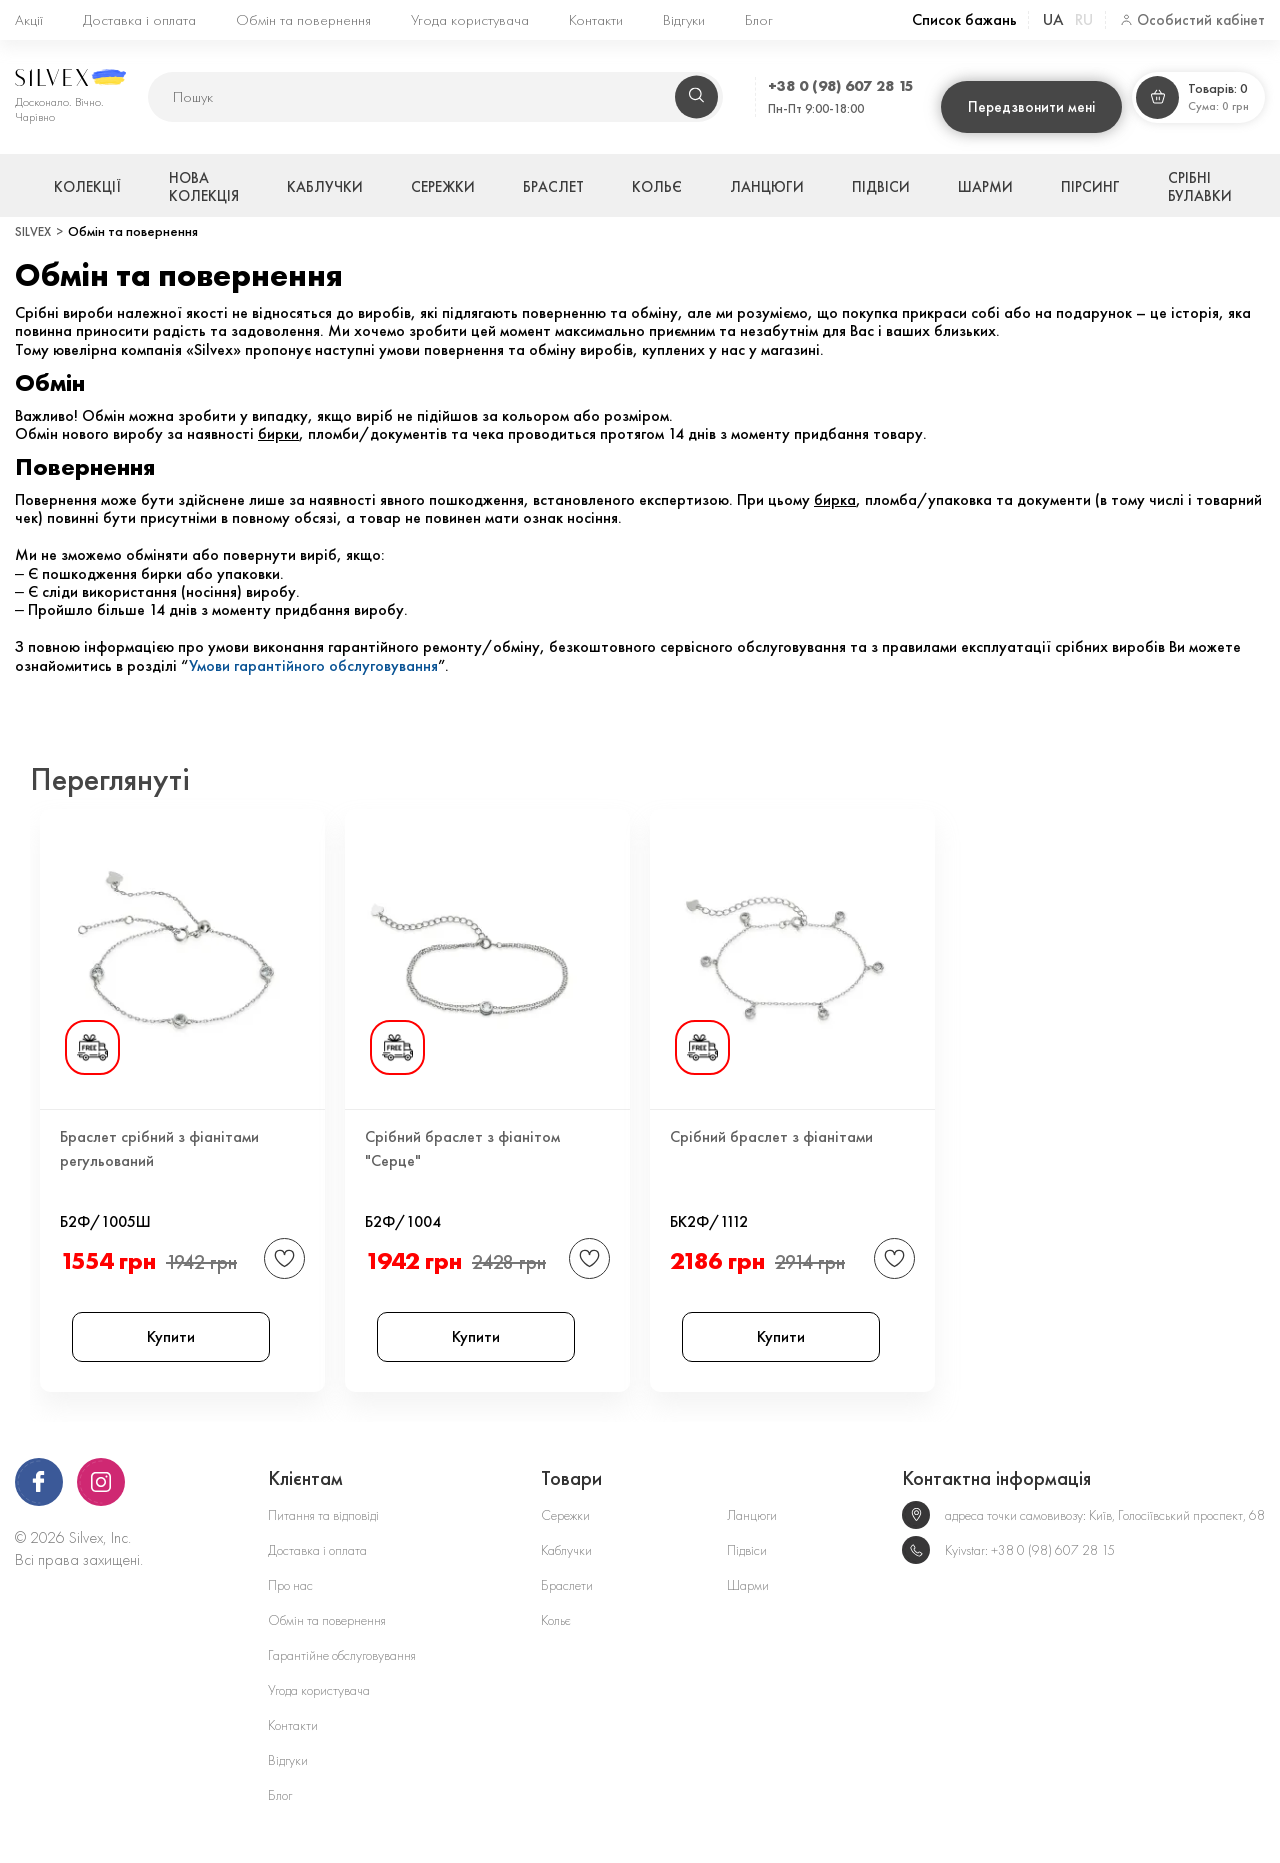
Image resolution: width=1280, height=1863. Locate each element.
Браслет (553, 187)
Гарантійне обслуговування (342, 1655)
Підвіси (881, 187)
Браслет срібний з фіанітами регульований (159, 1148)
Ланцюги (767, 187)
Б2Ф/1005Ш (105, 1218)
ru (1084, 19)
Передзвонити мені (1031, 107)
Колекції (87, 187)
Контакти (596, 20)
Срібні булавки (1200, 187)
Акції (29, 20)
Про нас (290, 1585)
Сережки (443, 187)
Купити (171, 1336)
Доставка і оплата (139, 20)
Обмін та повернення (303, 20)
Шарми (985, 187)
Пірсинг (1090, 187)
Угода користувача (470, 20)
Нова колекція (204, 187)
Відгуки (684, 20)
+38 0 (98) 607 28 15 (841, 85)
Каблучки (325, 187)
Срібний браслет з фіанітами (771, 1136)
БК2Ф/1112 (709, 1218)
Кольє (657, 187)
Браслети (567, 1585)
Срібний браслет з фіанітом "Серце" (462, 1148)
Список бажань (964, 20)
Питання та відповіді (323, 1515)
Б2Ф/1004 (403, 1218)
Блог (759, 20)
